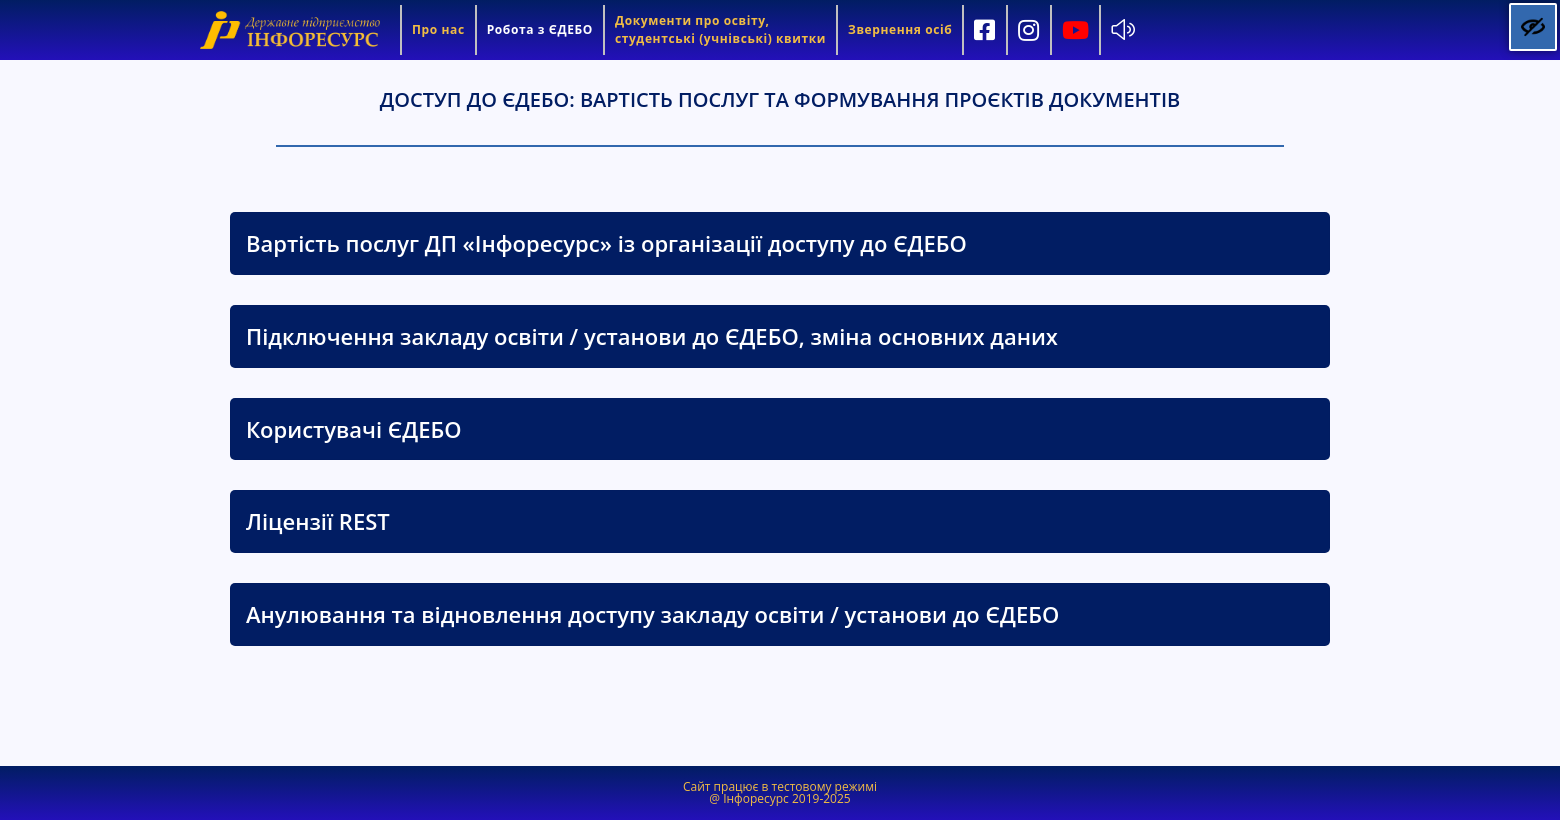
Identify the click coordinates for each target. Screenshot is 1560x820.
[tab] (780, 243)
